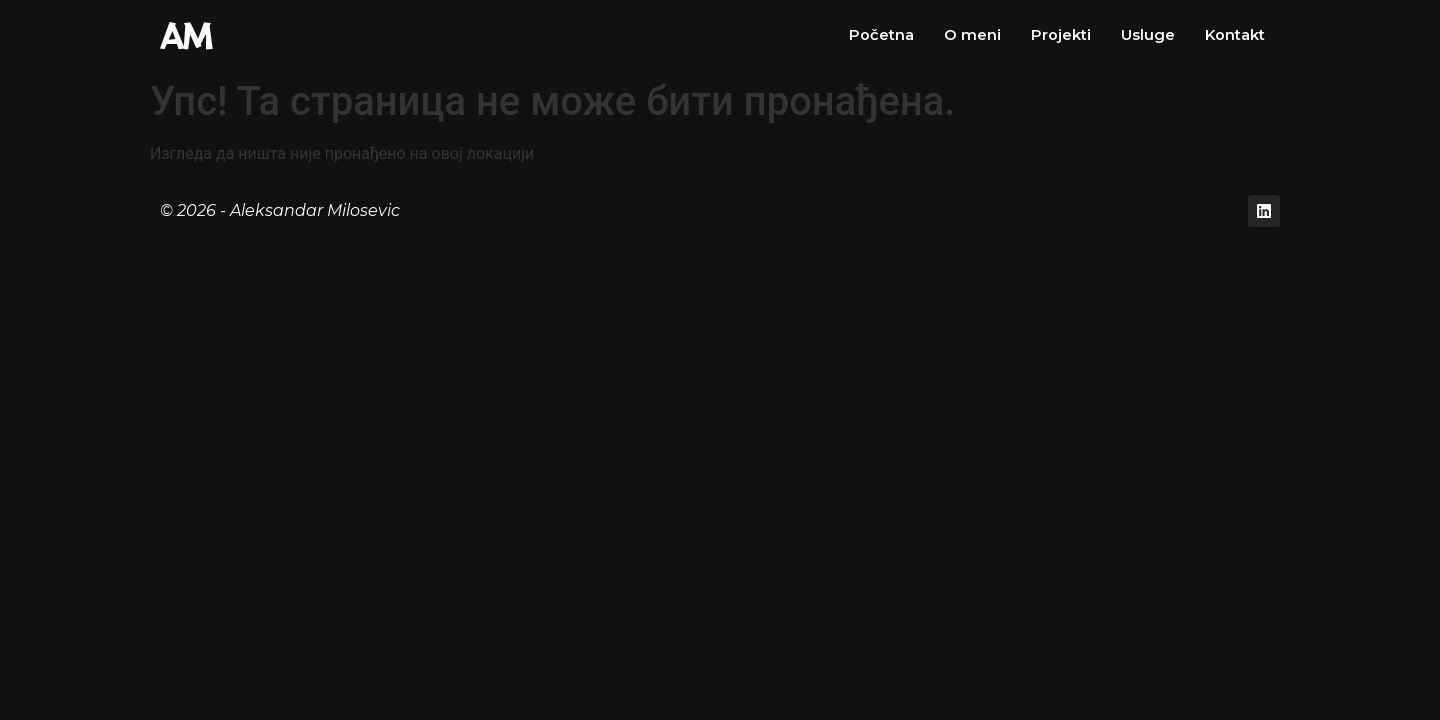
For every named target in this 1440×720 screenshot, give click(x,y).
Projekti (1060, 34)
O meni (971, 34)
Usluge (1147, 34)
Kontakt (1234, 34)
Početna (880, 34)
